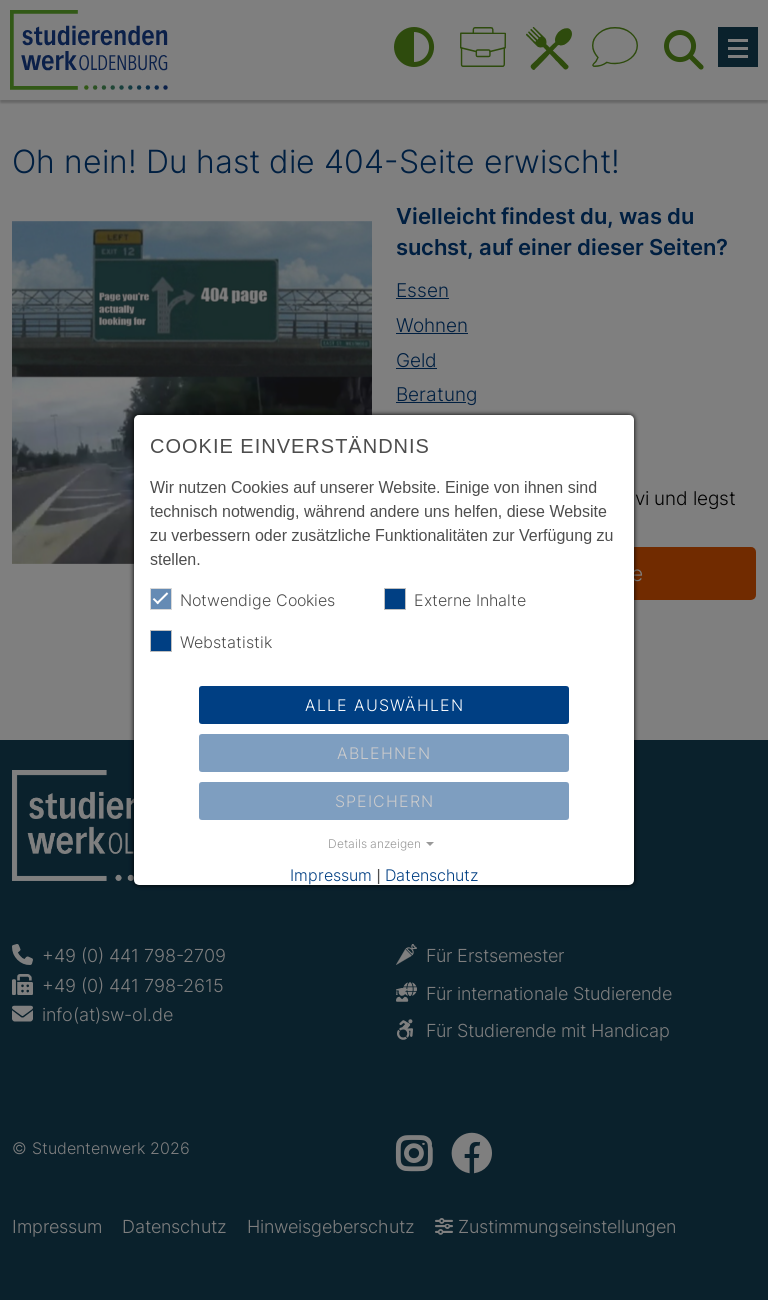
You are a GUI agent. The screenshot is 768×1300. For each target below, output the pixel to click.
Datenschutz (431, 875)
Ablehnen (384, 753)
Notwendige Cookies (242, 599)
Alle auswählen (384, 705)
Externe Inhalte (455, 599)
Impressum (331, 875)
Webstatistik (211, 641)
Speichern (384, 801)
